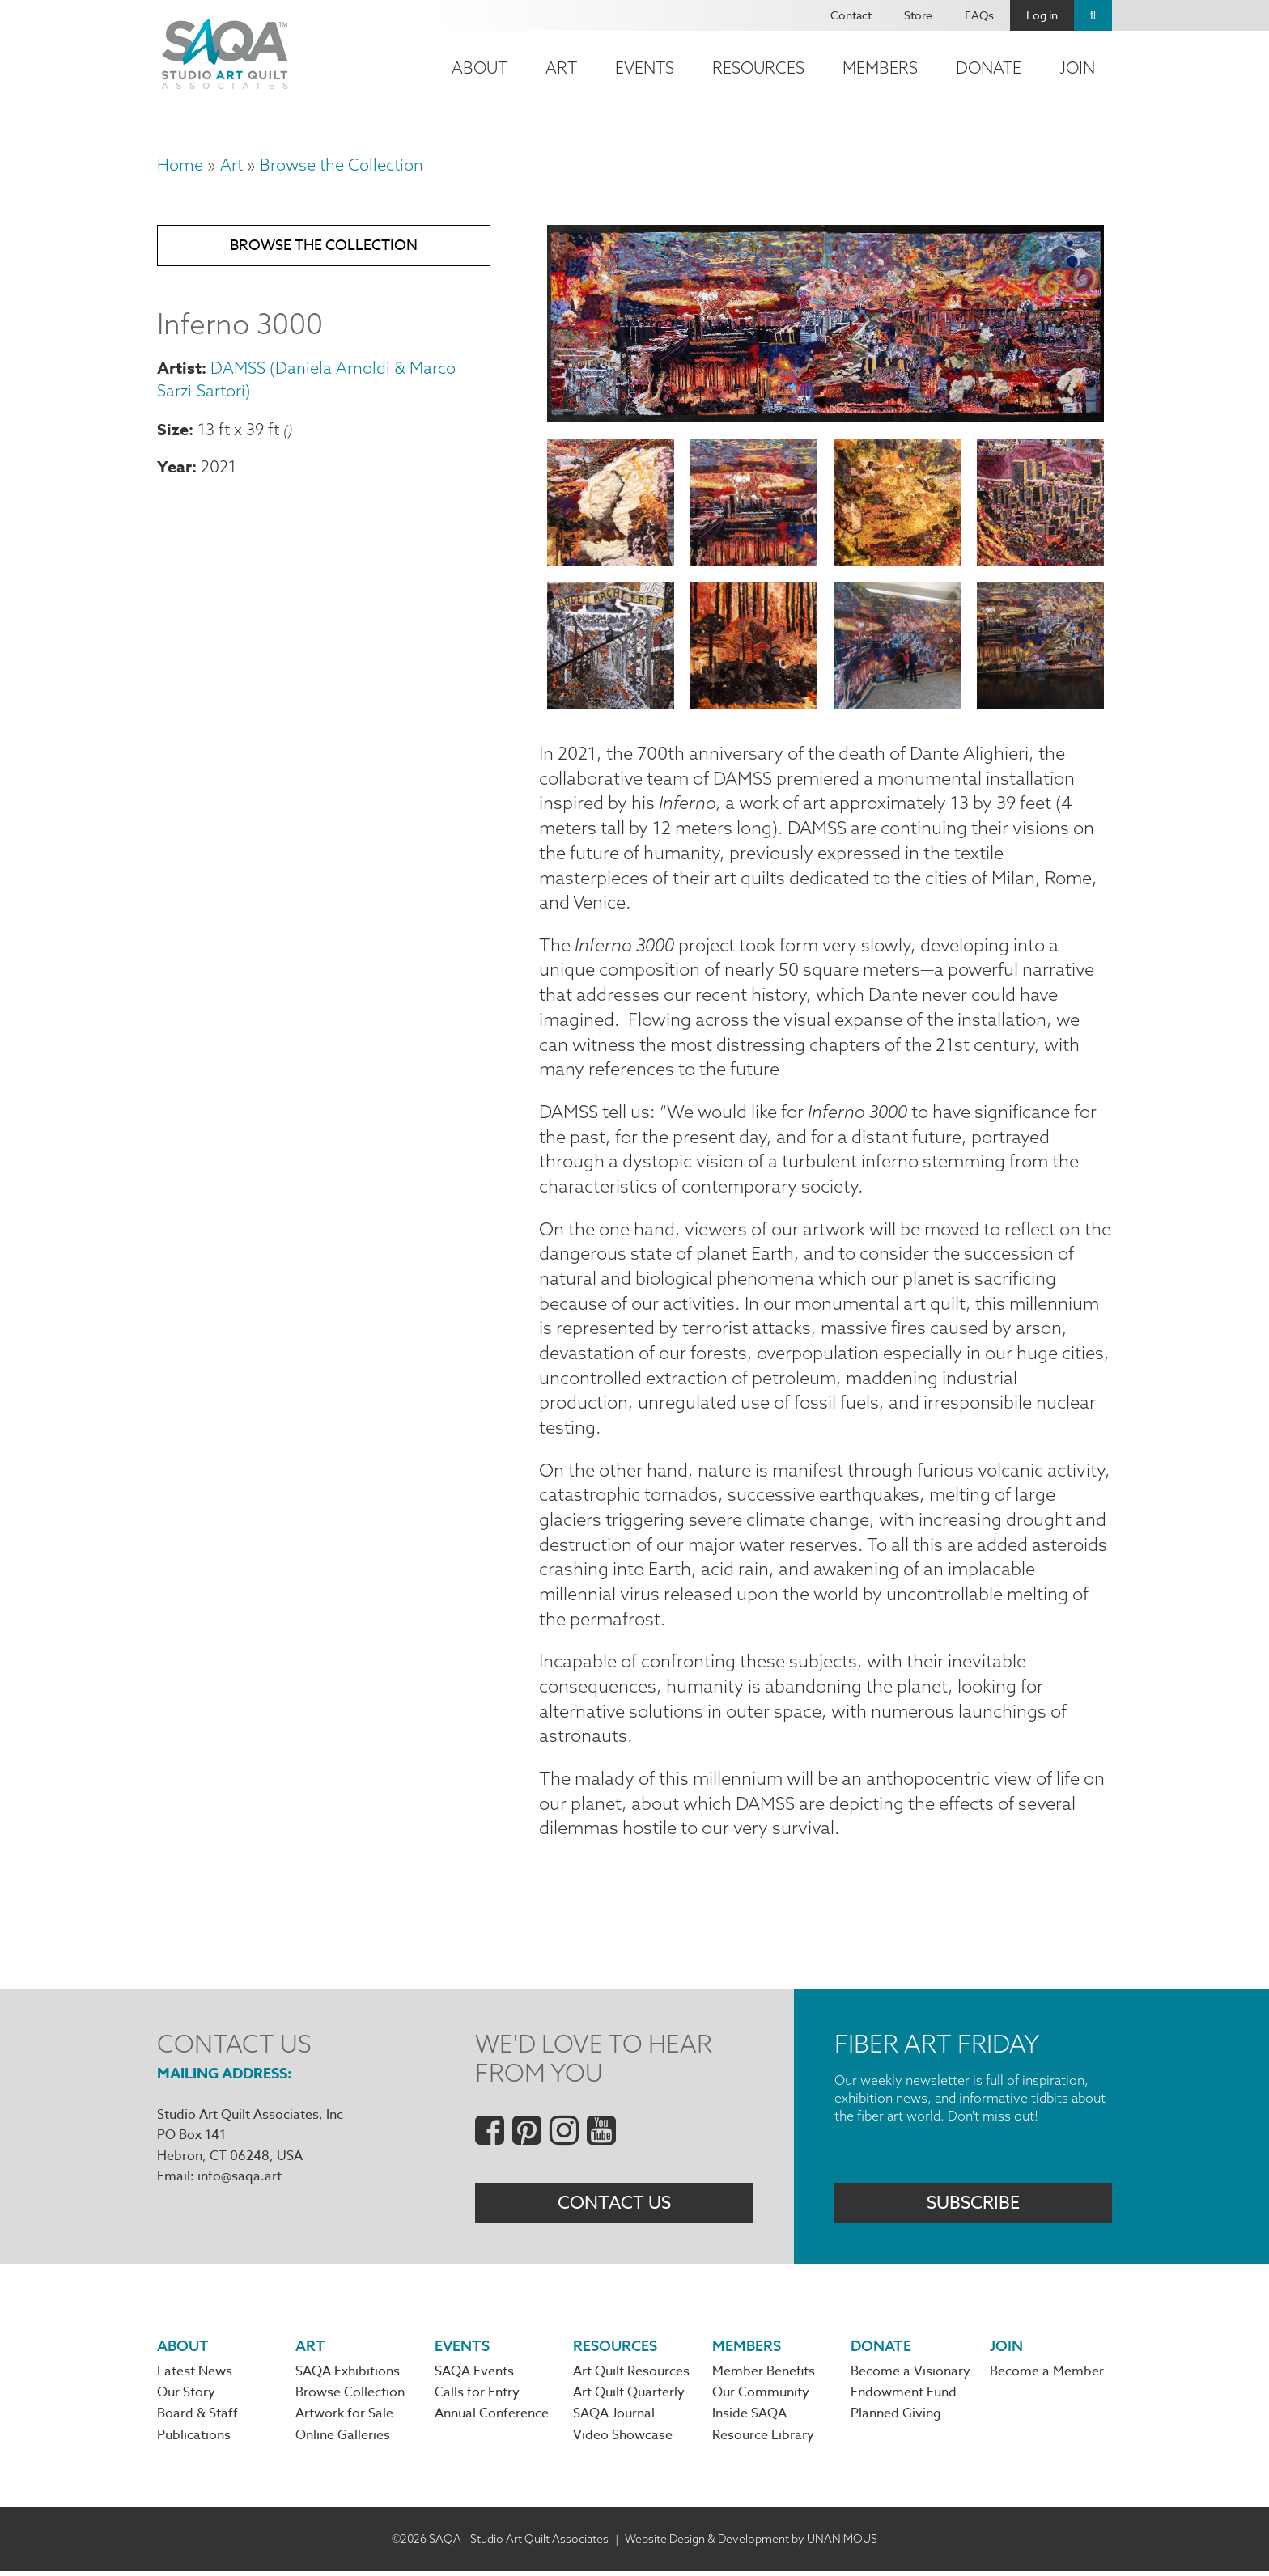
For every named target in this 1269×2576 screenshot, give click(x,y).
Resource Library (763, 2440)
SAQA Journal (614, 2419)
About (479, 67)
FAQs (979, 15)
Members (880, 67)
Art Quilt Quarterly (629, 2398)
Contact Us (614, 2207)
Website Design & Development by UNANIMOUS (751, 2543)
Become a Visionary (910, 2376)
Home (180, 165)
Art (561, 67)
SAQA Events (474, 2376)
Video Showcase (623, 2440)
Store (918, 15)
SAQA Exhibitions (347, 2376)
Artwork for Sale (344, 2419)
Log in (1042, 15)
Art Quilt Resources (631, 2376)
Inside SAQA (749, 2419)
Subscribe (973, 2207)
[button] (825, 416)
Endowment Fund (904, 2398)
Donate (988, 67)
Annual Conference (492, 2419)
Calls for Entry (477, 2398)
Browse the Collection (341, 165)
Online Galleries (342, 2440)
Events (644, 67)
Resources (758, 67)
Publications (194, 2440)
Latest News (194, 2376)
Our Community (760, 2398)
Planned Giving (896, 2419)
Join (1077, 67)
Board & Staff (197, 2419)
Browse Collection (350, 2398)
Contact (851, 15)
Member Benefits (763, 2376)
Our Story (186, 2398)
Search (1093, 15)
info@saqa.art (239, 2181)
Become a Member (1047, 2376)
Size (173, 429)
